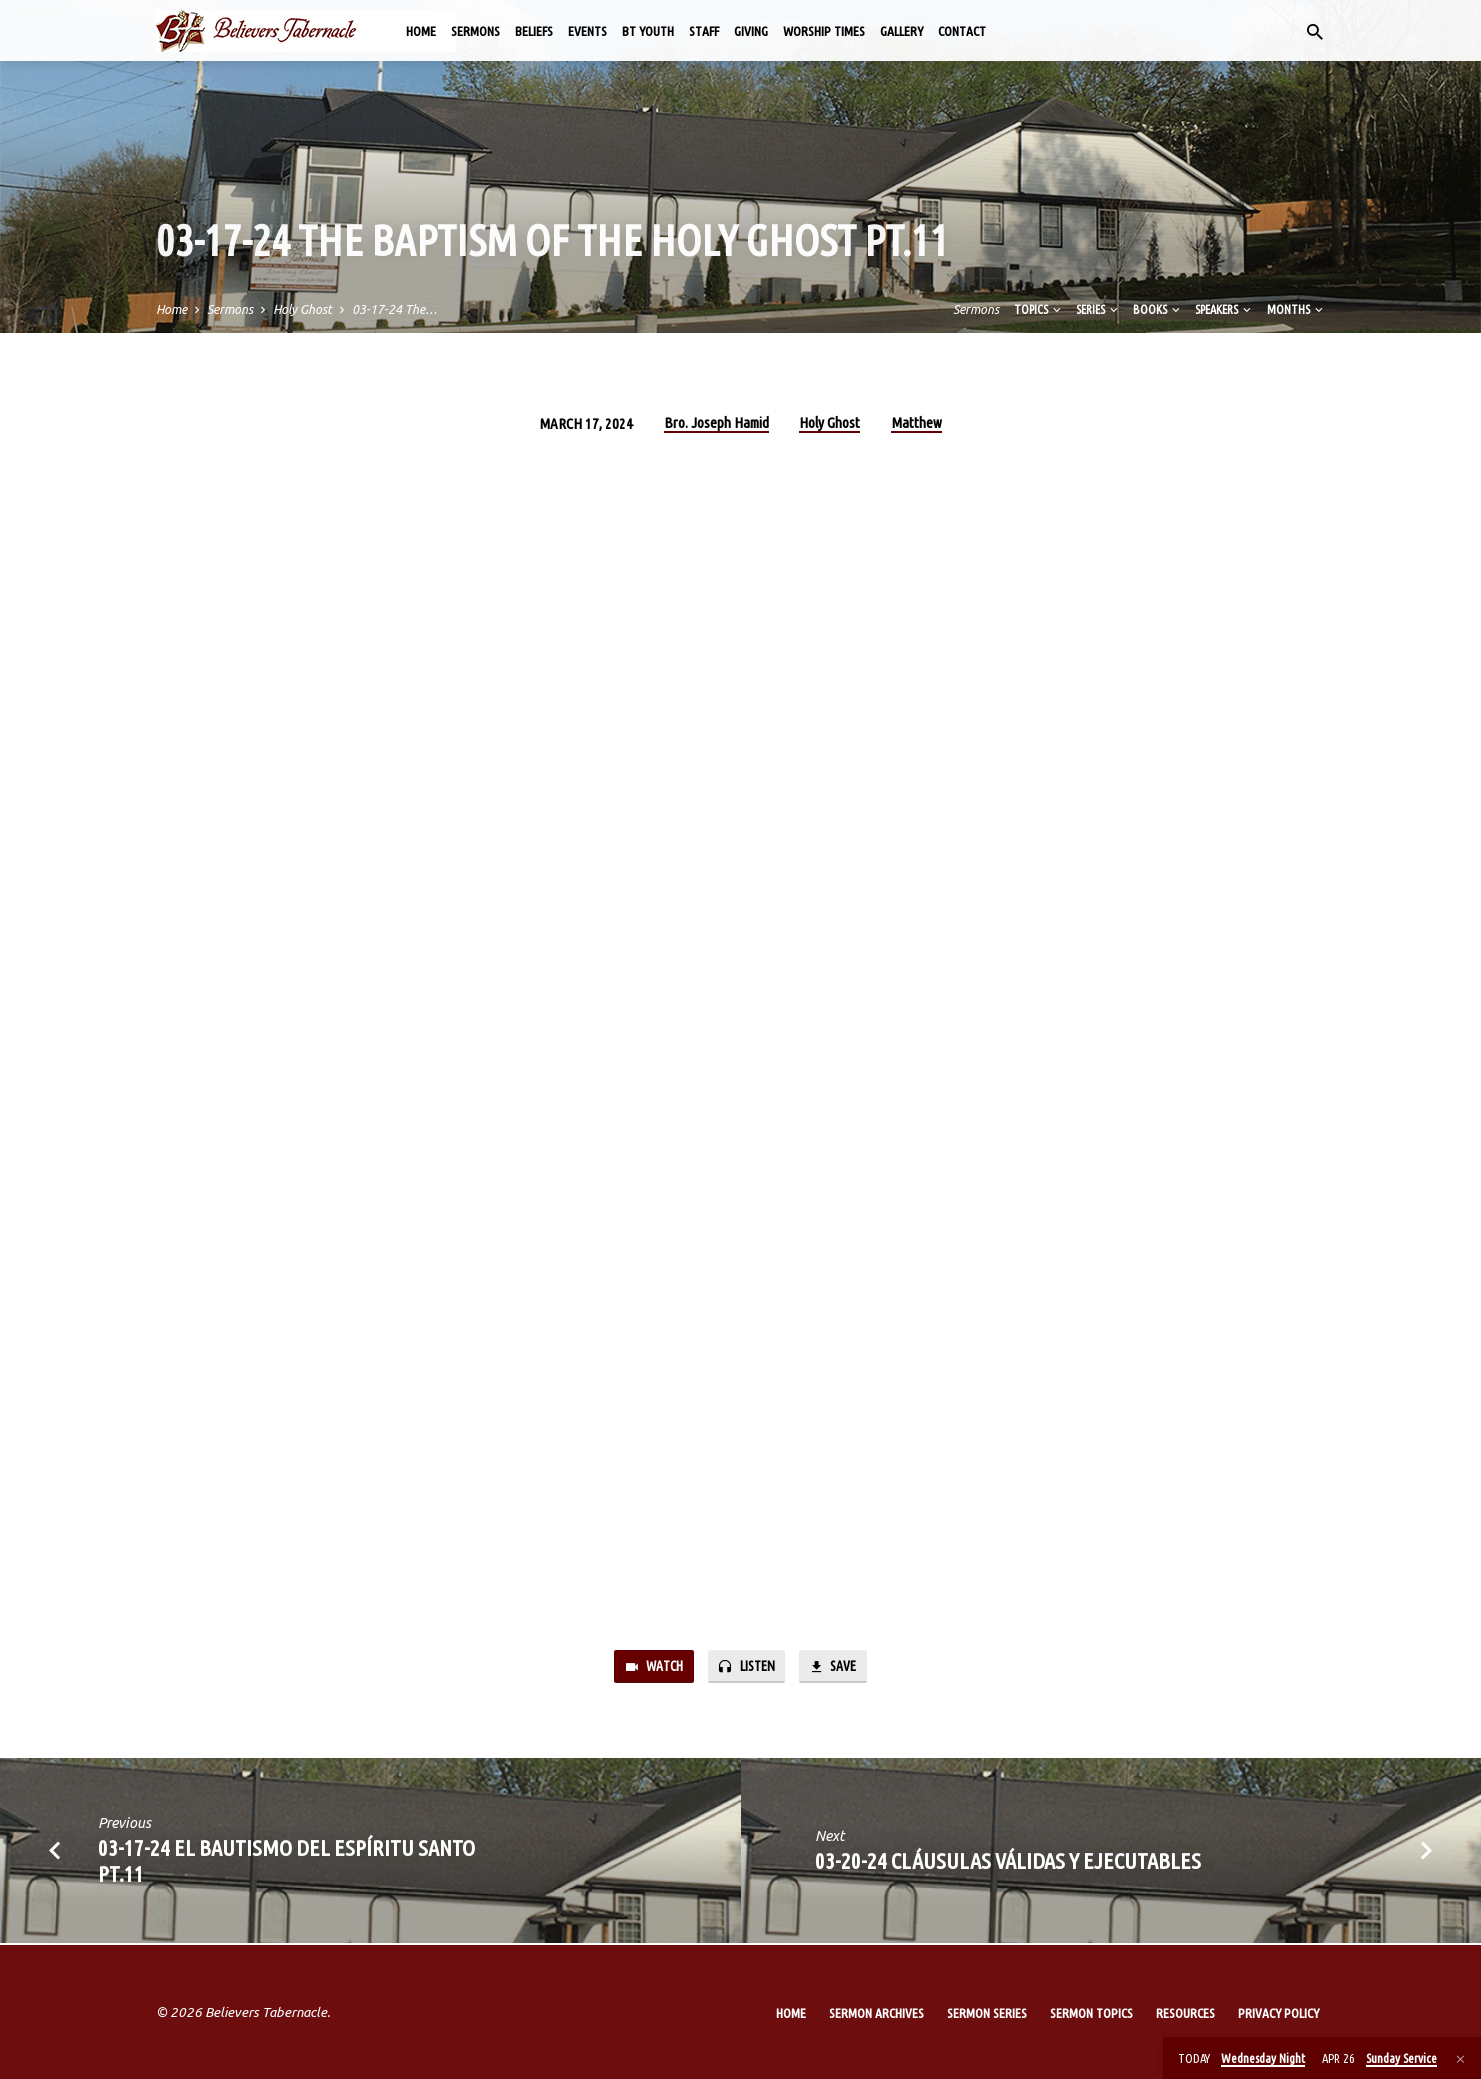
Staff (704, 31)
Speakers (1224, 309)
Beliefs (534, 31)
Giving (751, 31)
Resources (1185, 2013)
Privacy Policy (1278, 2013)
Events (587, 31)
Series (1098, 309)
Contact (962, 31)
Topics (1039, 309)
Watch (649, 1667)
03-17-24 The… (394, 309)
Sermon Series (987, 2013)
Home (421, 31)
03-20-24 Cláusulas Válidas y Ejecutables (1008, 1862)
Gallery (901, 31)
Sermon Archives (876, 2013)
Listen (747, 1667)
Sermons (475, 31)
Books (1158, 309)
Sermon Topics (1091, 2013)
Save (838, 1667)
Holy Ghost (302, 309)
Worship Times (824, 31)
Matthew (916, 422)
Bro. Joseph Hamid (716, 422)
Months (1296, 309)
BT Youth (648, 31)
